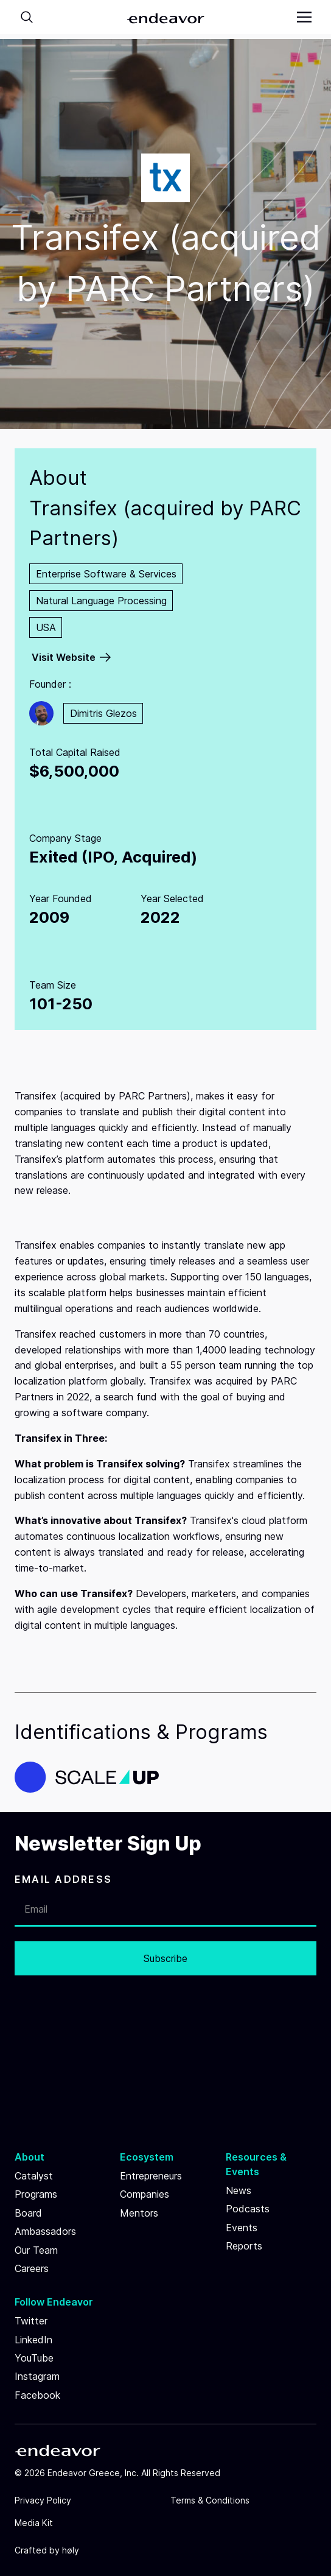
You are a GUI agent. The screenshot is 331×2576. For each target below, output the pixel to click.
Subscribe (165, 1958)
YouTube (34, 2358)
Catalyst (34, 2176)
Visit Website (64, 657)
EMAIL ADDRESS (63, 1879)
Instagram (37, 2376)
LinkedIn (33, 2340)
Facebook (37, 2395)
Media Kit (34, 2523)
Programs (36, 2194)
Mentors (139, 2213)
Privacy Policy (43, 2500)
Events (241, 2227)
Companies (144, 2194)
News (238, 2190)
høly (70, 2550)
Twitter (31, 2321)
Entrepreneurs (151, 2176)
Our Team (36, 2250)
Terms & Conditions (209, 2500)
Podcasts (248, 2209)
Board (28, 2213)
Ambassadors (45, 2231)
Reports (244, 2246)
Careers (32, 2268)
